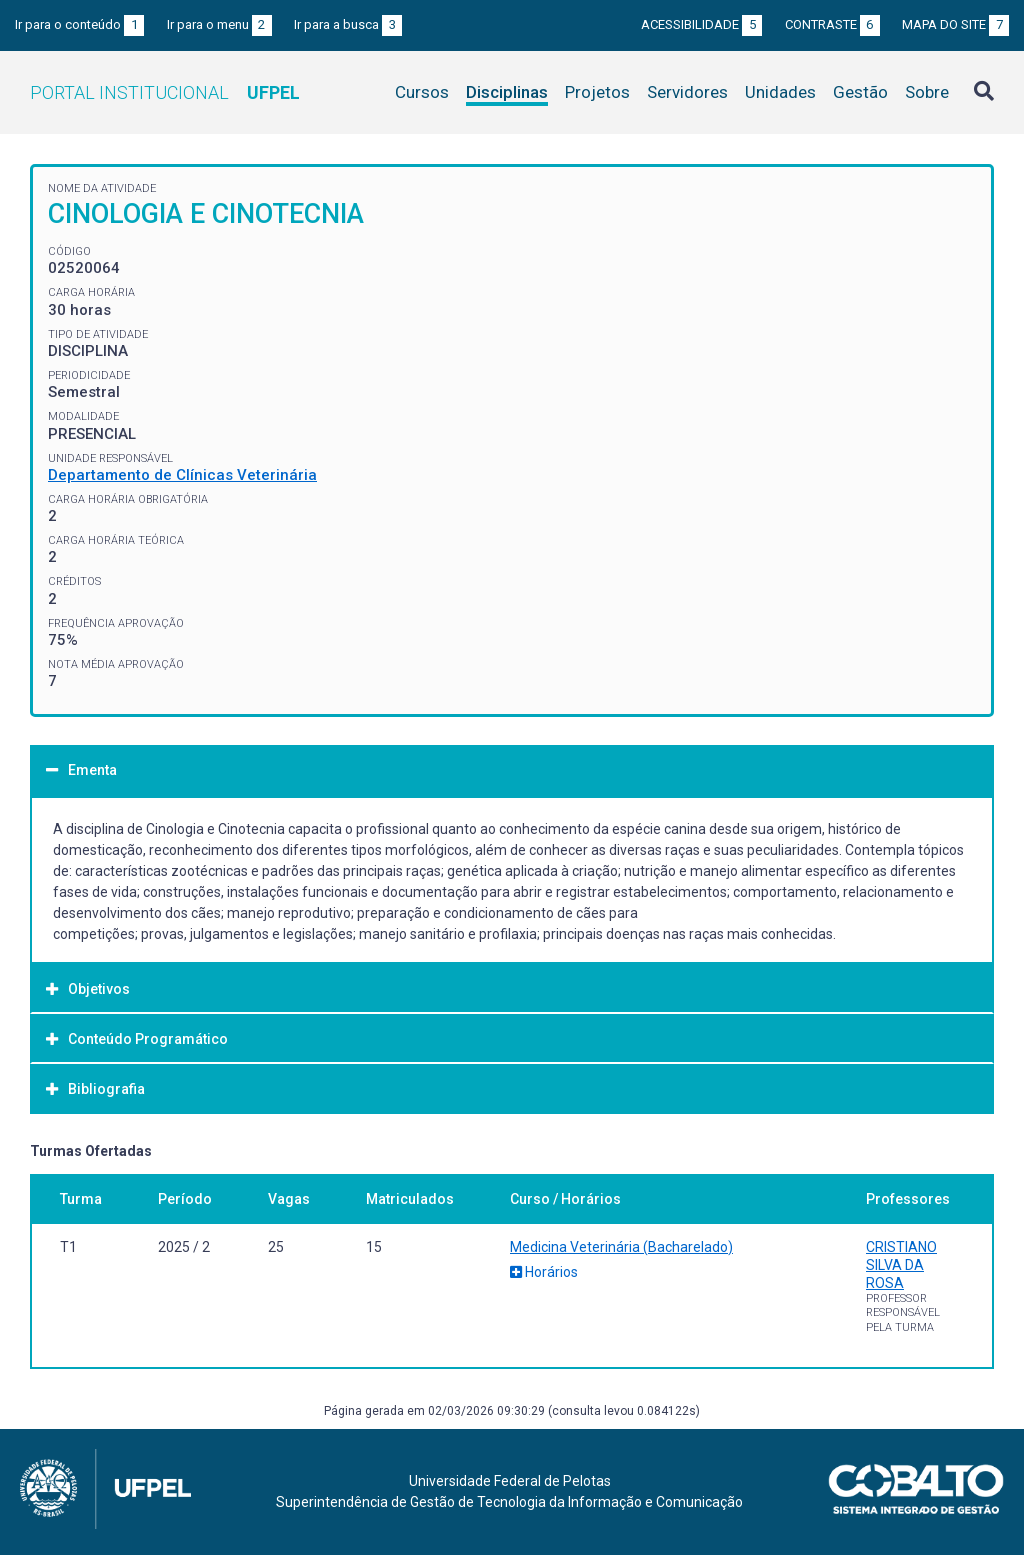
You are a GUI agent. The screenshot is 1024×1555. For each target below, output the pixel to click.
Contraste (832, 24)
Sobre (927, 92)
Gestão (860, 92)
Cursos (422, 92)
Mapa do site (955, 24)
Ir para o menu (219, 24)
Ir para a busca (348, 24)
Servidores (687, 92)
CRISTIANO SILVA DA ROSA (901, 1265)
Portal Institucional (165, 92)
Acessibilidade (701, 24)
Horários (544, 1272)
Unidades (780, 92)
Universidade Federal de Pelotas (510, 1481)
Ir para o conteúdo (79, 24)
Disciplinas (507, 92)
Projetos (597, 92)
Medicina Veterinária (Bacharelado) (621, 1247)
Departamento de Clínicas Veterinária (182, 475)
